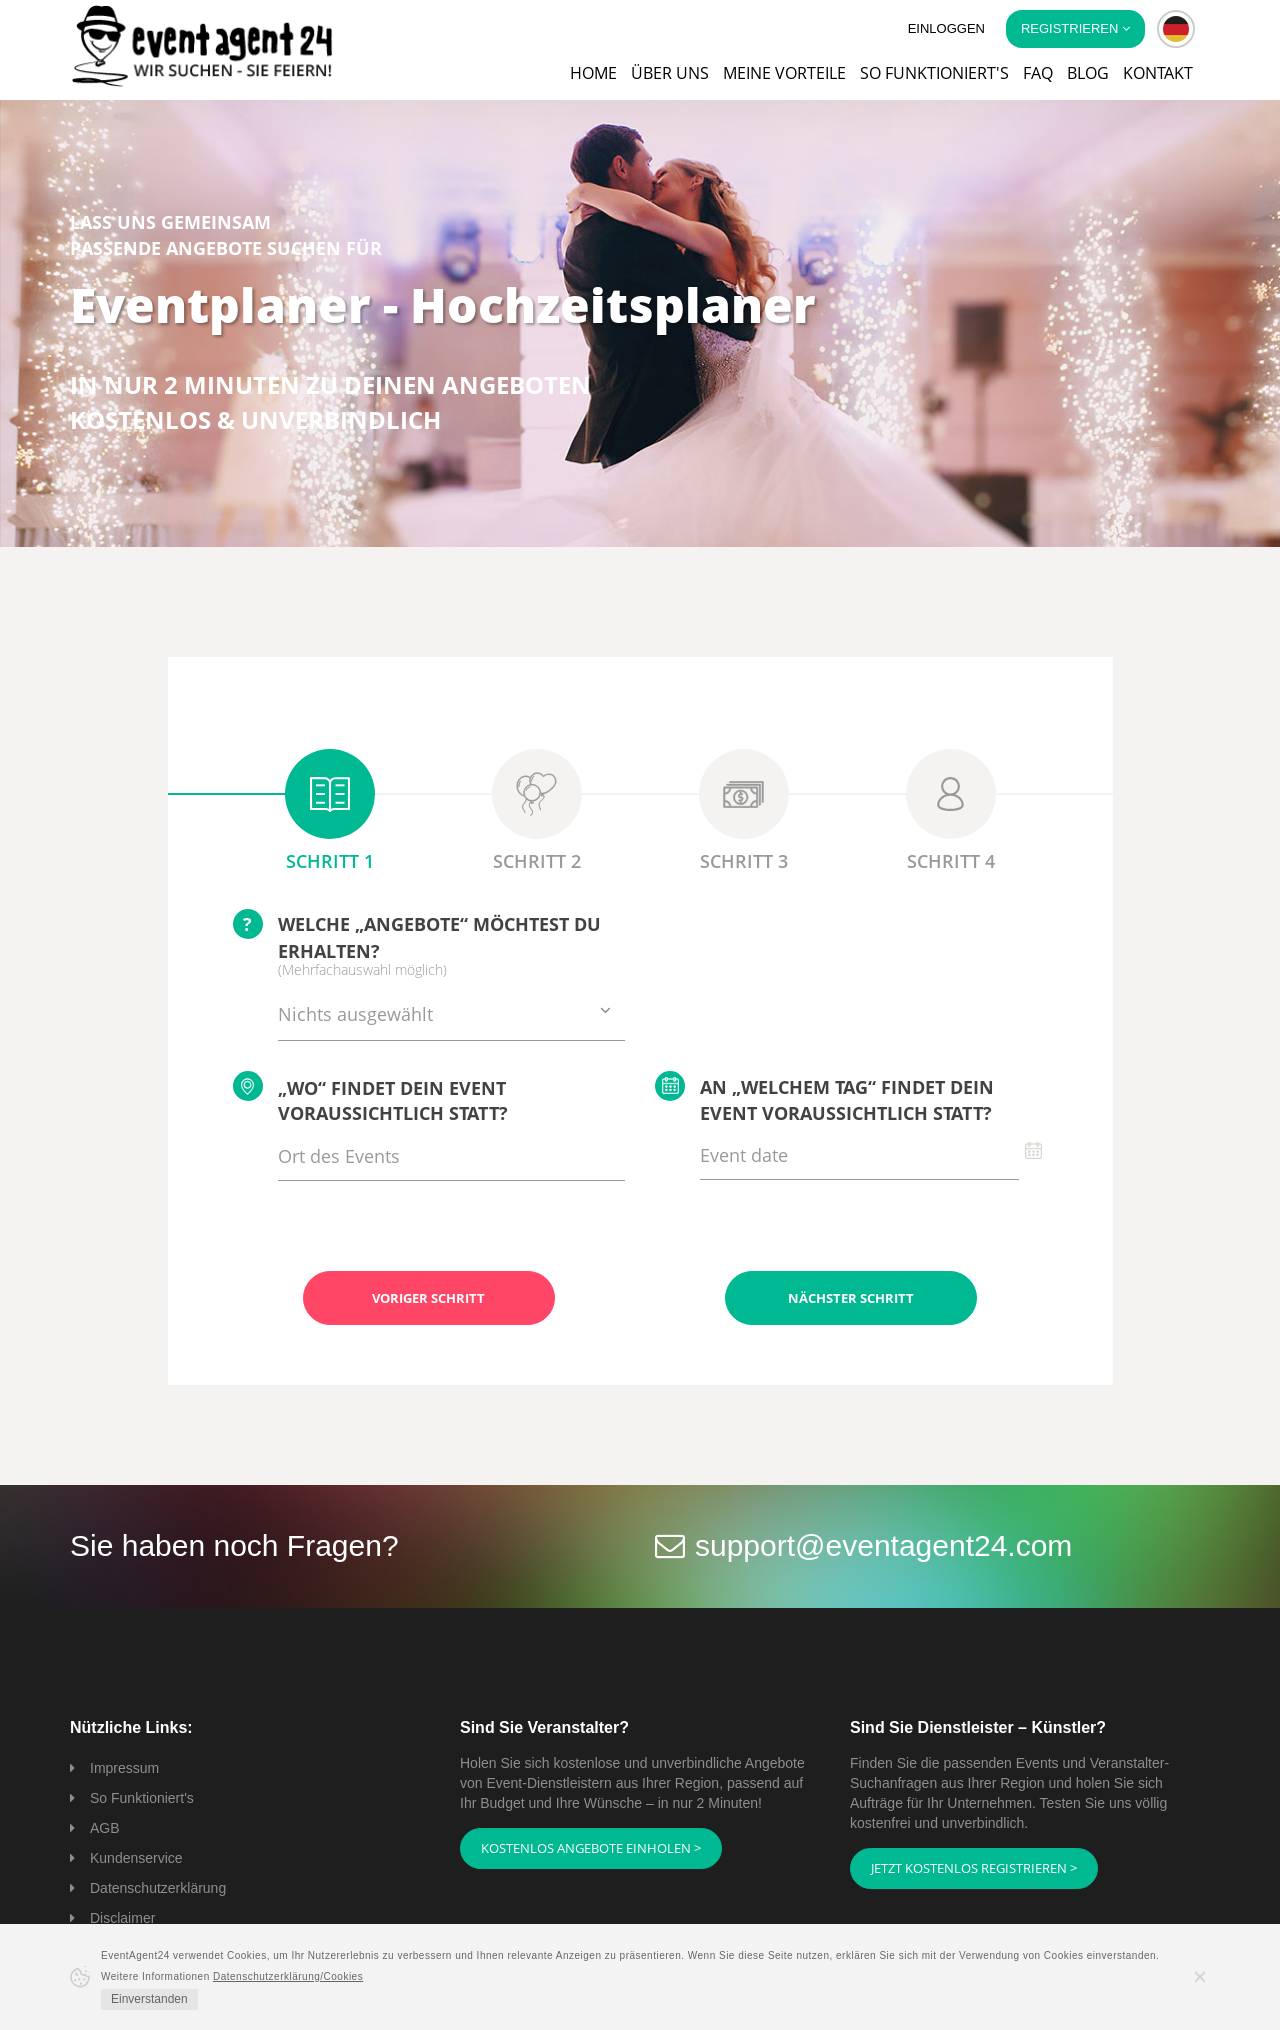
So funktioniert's (934, 73)
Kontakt (1158, 73)
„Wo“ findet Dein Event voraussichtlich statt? (370, 1098)
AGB (105, 1828)
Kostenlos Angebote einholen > (591, 1848)
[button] (1176, 29)
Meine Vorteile (784, 73)
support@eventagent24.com (883, 1545)
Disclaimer (122, 1918)
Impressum (124, 1768)
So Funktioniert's (142, 1798)
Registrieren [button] (1075, 28)
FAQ (1038, 73)
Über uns (670, 73)
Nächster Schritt (851, 1298)
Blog (1088, 73)
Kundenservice (136, 1858)
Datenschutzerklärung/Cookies (288, 1976)
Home (593, 73)
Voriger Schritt (428, 1298)
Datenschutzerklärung (158, 1888)
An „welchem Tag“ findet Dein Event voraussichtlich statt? (824, 1098)
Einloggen (946, 28)
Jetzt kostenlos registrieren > (974, 1868)
